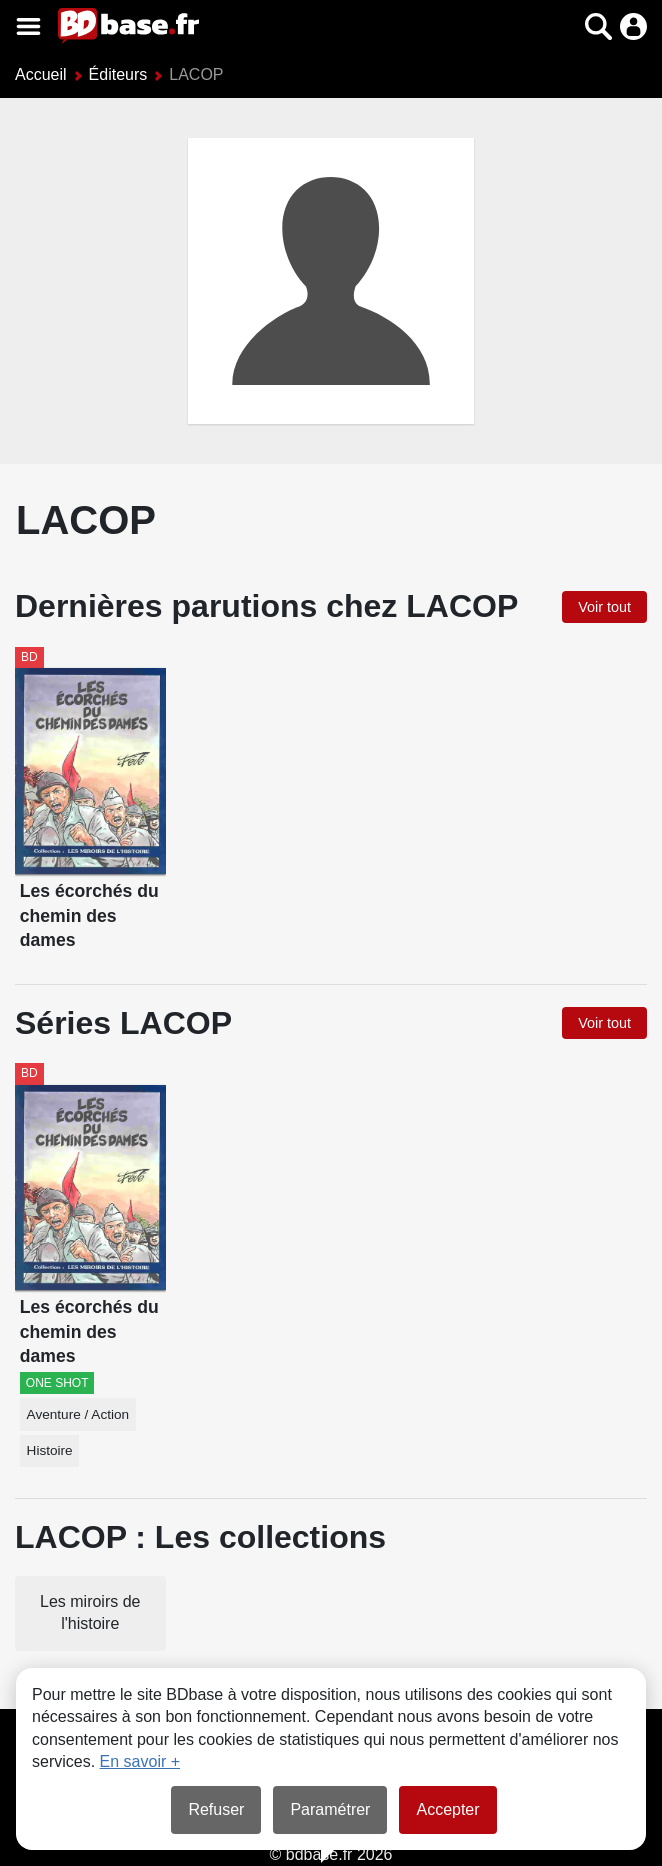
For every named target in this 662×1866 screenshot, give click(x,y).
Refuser (216, 1809)
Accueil (41, 74)
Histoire (50, 1450)
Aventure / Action (78, 1414)
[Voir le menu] (28, 26)
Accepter (447, 1809)
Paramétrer (330, 1809)
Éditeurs (118, 74)
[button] (598, 26)
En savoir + (140, 1761)
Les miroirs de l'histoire (90, 1612)
